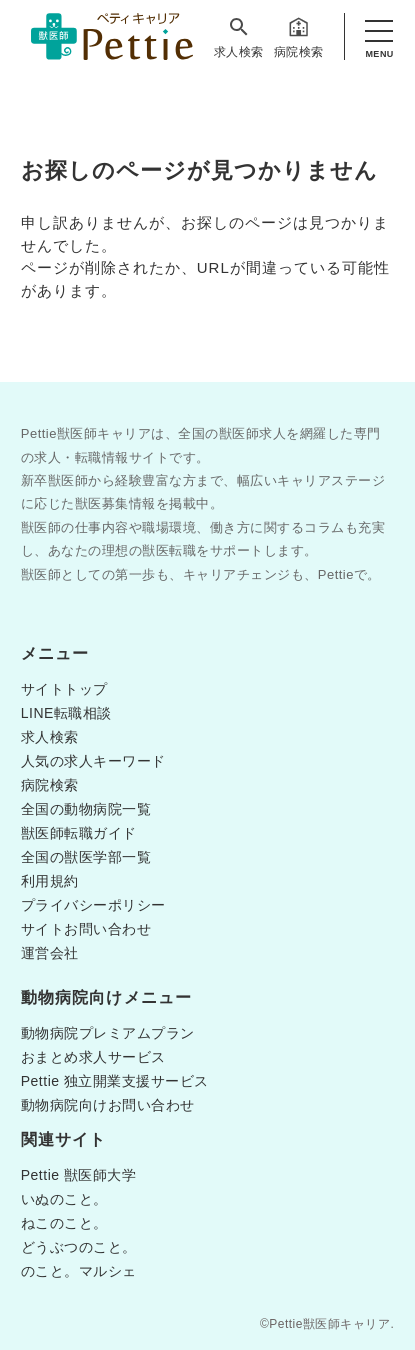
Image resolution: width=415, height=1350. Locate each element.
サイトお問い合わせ (86, 929)
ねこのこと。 (64, 1223)
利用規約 (50, 881)
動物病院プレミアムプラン (108, 1033)
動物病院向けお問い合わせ (108, 1105)
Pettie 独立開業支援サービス (115, 1081)
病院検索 (299, 37)
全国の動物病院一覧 (86, 809)
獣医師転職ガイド (79, 833)
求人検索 (239, 37)
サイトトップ (64, 689)
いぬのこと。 (64, 1199)
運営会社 (50, 953)
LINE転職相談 (66, 713)
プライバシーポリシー (93, 905)
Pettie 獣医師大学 (79, 1175)
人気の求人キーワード (93, 761)
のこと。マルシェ (79, 1271)
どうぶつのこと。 (79, 1247)
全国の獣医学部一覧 (86, 857)
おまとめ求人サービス (93, 1057)
